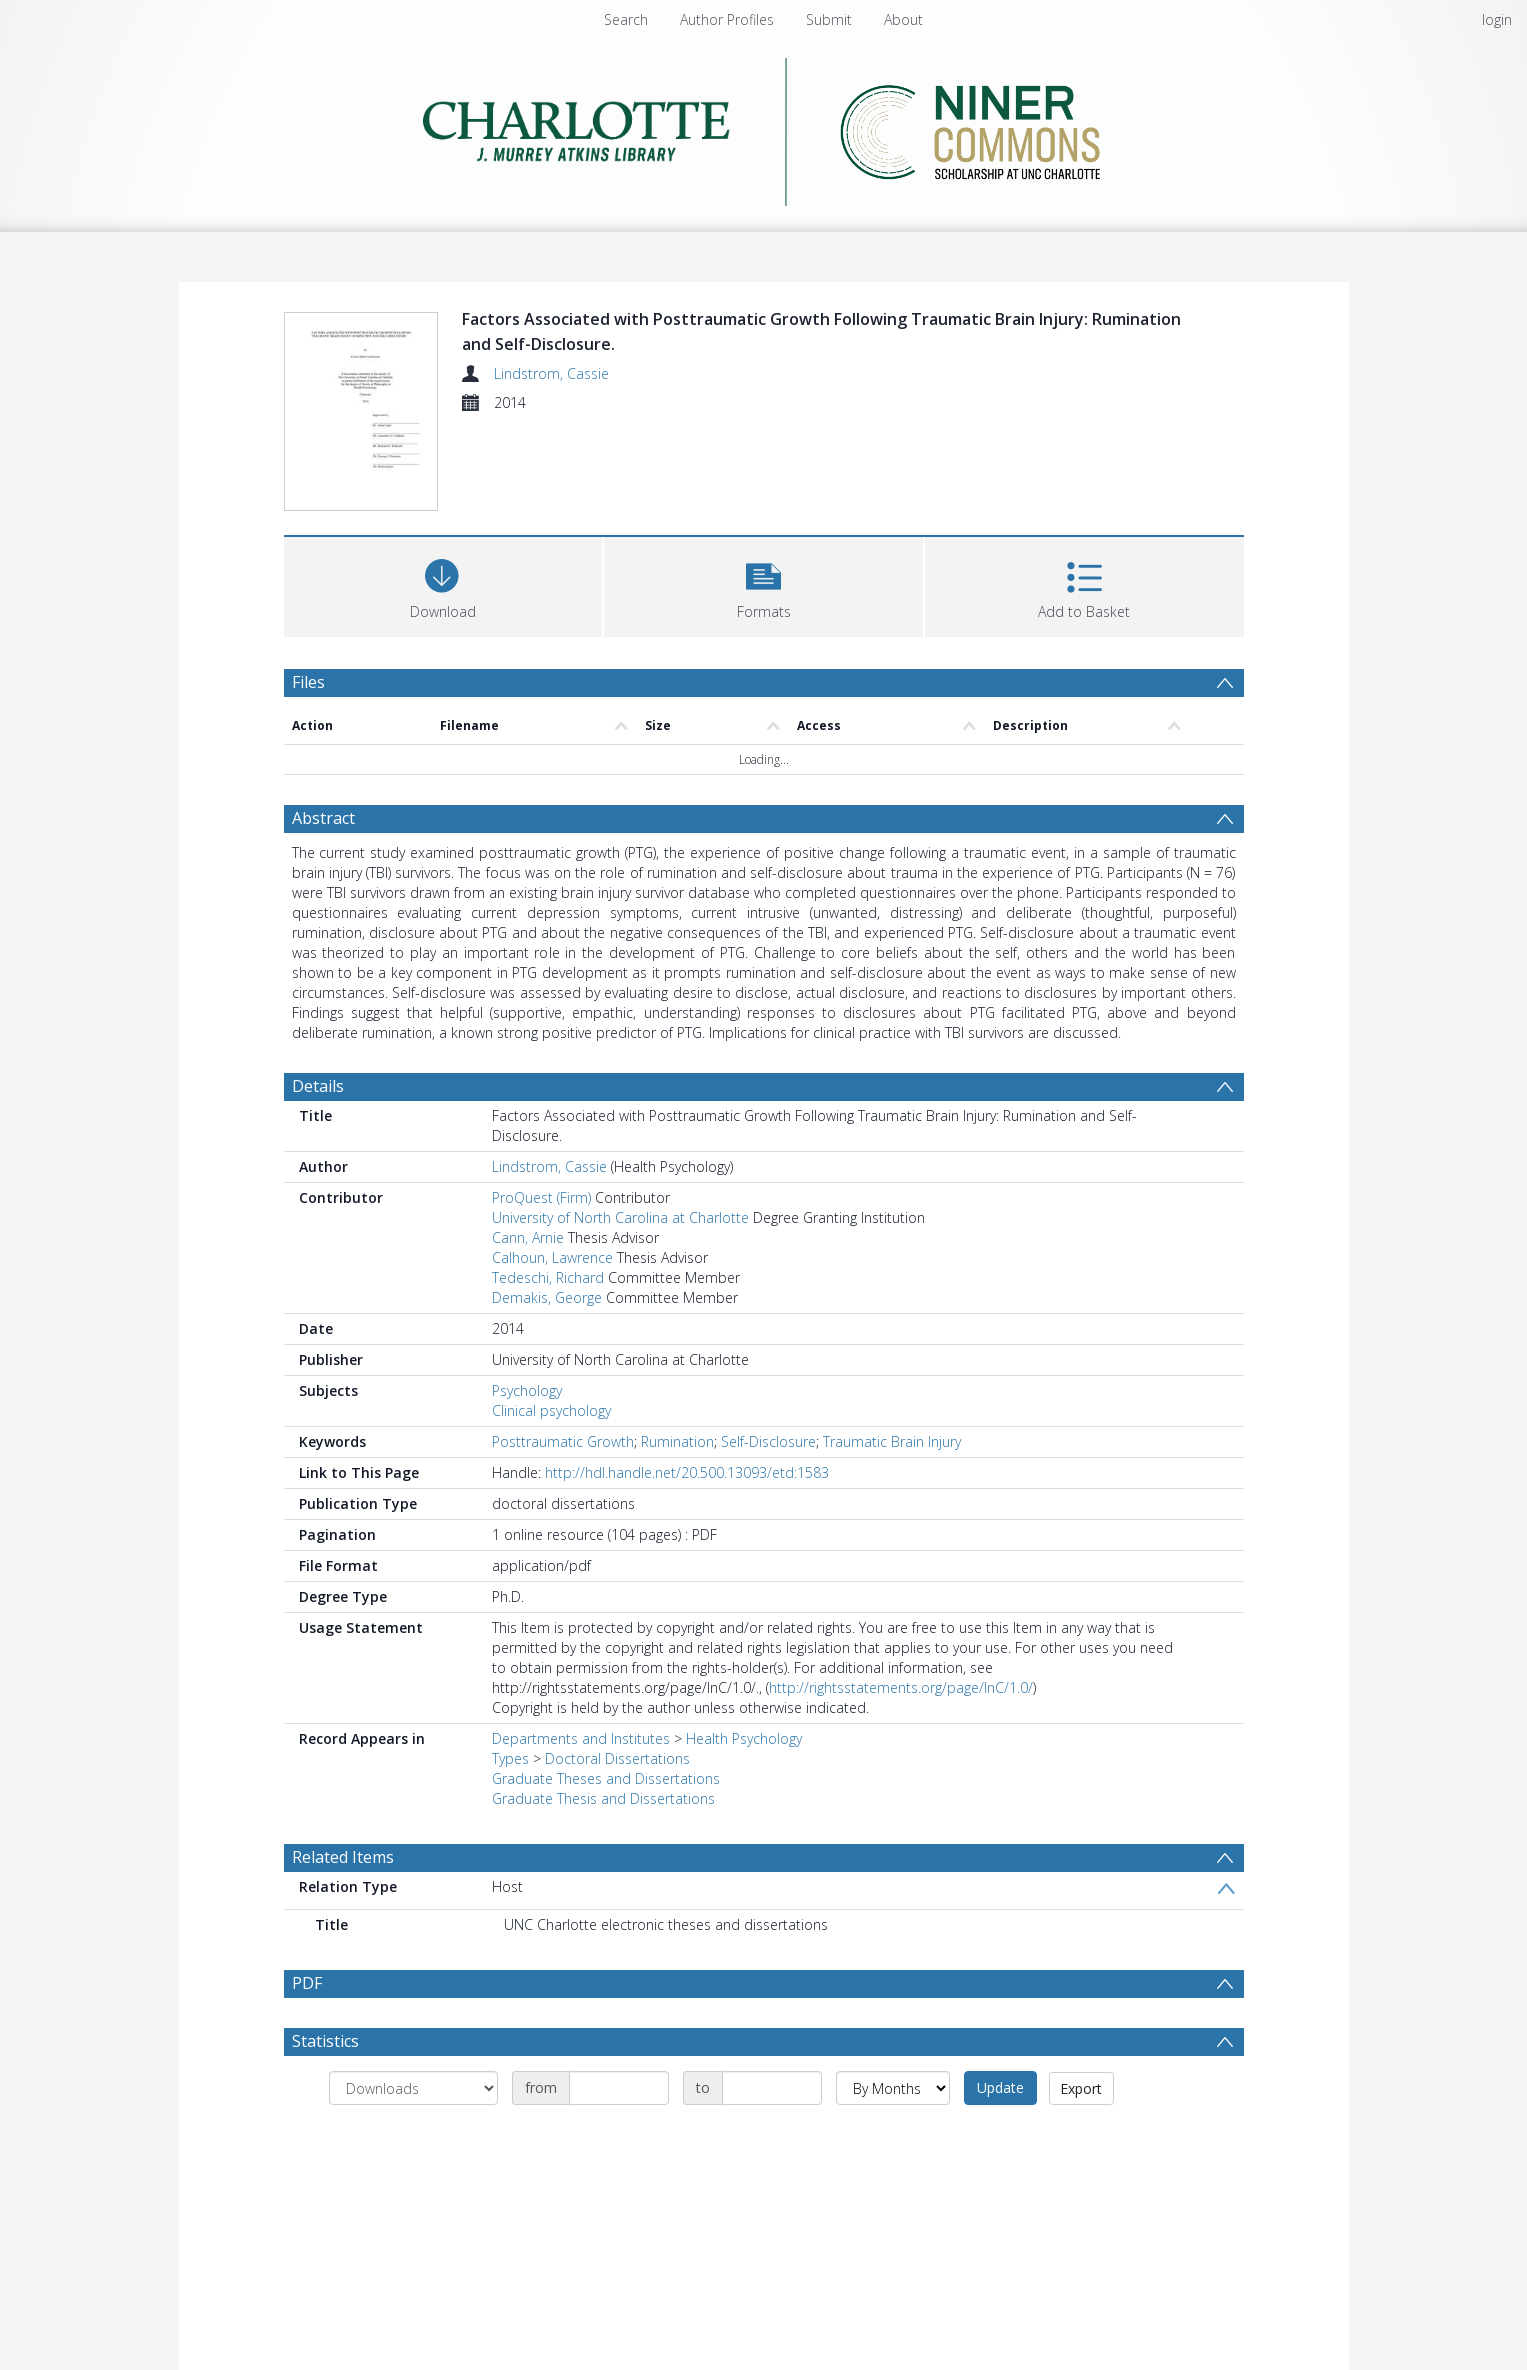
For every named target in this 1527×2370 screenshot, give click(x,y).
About (903, 19)
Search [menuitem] (626, 19)
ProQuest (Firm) (541, 1197)
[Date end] (772, 2088)
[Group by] (413, 2088)
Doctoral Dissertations (617, 1758)
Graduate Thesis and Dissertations (603, 1798)
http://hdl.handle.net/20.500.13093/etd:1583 (687, 1472)
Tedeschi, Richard (548, 1277)
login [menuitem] (1497, 19)
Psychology (527, 1390)
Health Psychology (744, 1738)
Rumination (677, 1441)
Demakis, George (547, 1297)
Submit (829, 19)
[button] (763, 584)
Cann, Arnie (528, 1237)
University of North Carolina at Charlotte (620, 1217)
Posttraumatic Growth (563, 1441)
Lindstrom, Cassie (551, 373)
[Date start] (619, 2088)
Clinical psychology (551, 1410)
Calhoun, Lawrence (552, 1257)
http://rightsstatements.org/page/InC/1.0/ (901, 1687)
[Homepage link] (763, 126)
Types (510, 1758)
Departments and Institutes (581, 1738)
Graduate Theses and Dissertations (606, 1778)
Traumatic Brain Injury (892, 1441)
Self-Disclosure (768, 1441)
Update (1000, 2087)
